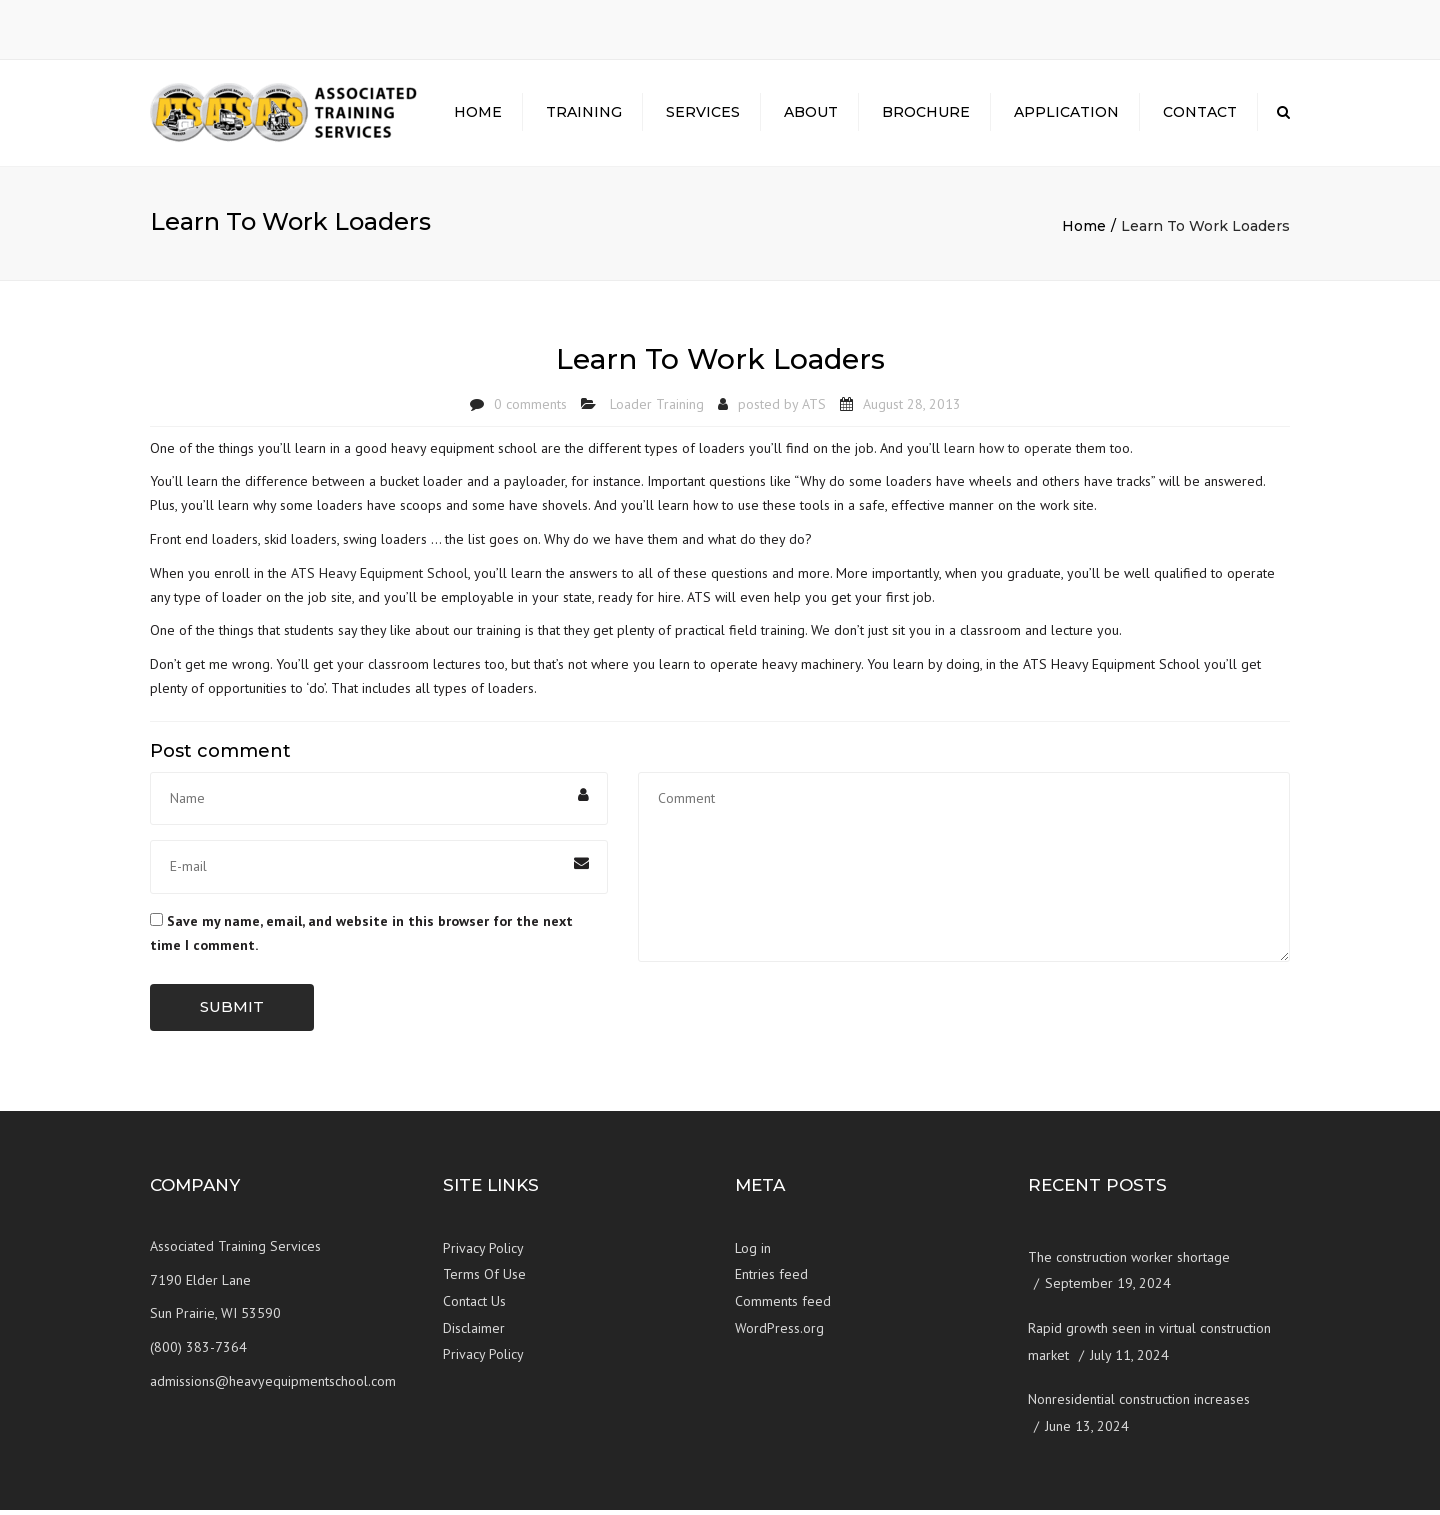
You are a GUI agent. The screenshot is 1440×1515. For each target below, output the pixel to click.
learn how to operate (1008, 452)
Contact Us (474, 1306)
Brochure (926, 115)
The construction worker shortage (1129, 1262)
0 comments (530, 409)
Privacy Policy (483, 1253)
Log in (753, 1253)
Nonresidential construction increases (1139, 1404)
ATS (814, 409)
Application (1066, 115)
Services (703, 115)
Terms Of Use (484, 1279)
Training (584, 115)
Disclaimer (474, 1332)
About (811, 115)
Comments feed (783, 1306)
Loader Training (657, 409)
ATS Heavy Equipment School (379, 578)
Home (478, 115)
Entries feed (771, 1279)
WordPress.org (779, 1332)
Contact (1200, 115)
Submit (232, 1011)
